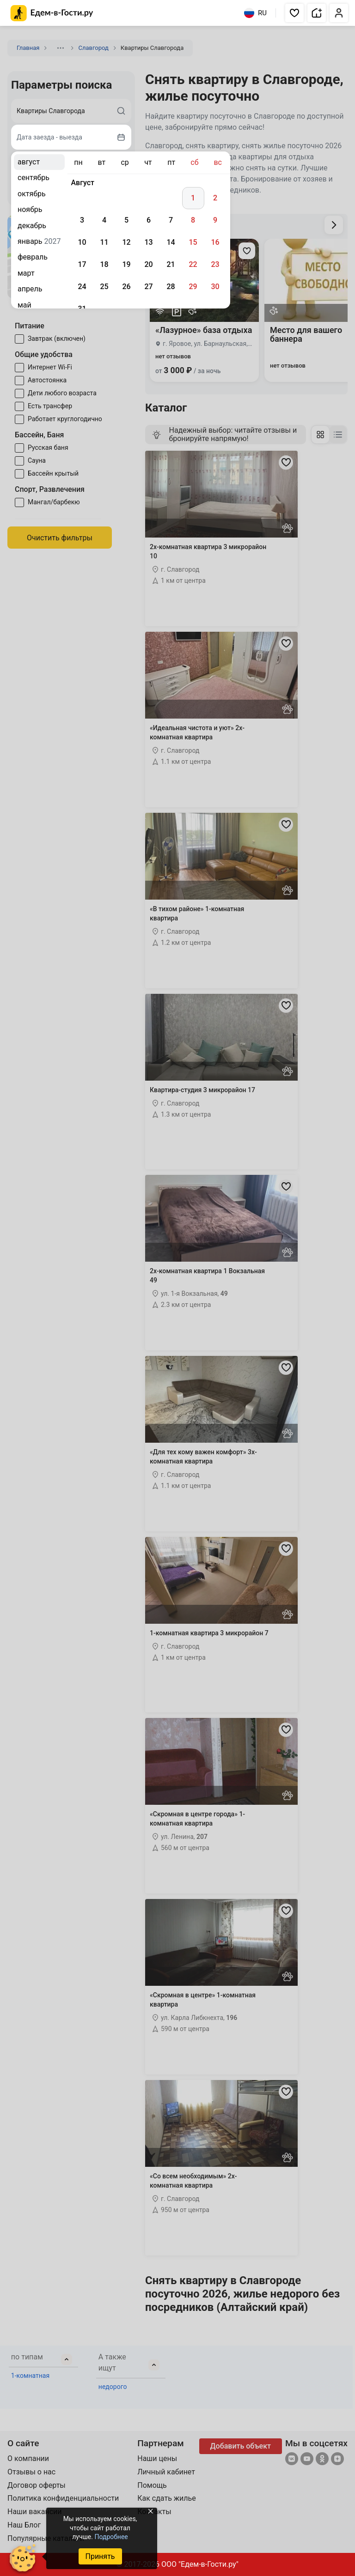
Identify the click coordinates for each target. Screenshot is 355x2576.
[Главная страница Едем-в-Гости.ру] (52, 13)
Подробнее (111, 2536)
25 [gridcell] (104, 286)
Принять (100, 2556)
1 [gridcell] (193, 198)
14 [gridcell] (170, 242)
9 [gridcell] (215, 220)
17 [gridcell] (82, 264)
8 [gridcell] (193, 220)
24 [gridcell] (82, 286)
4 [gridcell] (104, 220)
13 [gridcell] (148, 242)
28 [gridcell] (170, 286)
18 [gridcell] (104, 264)
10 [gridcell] (82, 242)
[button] (294, 13)
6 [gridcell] (149, 220)
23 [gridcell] (215, 264)
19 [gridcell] (126, 264)
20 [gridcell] (148, 264)
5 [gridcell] (126, 220)
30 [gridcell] (215, 286)
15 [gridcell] (193, 242)
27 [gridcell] (148, 286)
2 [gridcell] (215, 198)
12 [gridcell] (126, 242)
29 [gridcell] (193, 286)
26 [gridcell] (126, 286)
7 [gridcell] (171, 220)
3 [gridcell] (82, 220)
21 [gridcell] (170, 264)
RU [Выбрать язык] (255, 13)
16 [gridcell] (215, 242)
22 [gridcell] (193, 264)
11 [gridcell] (104, 242)
